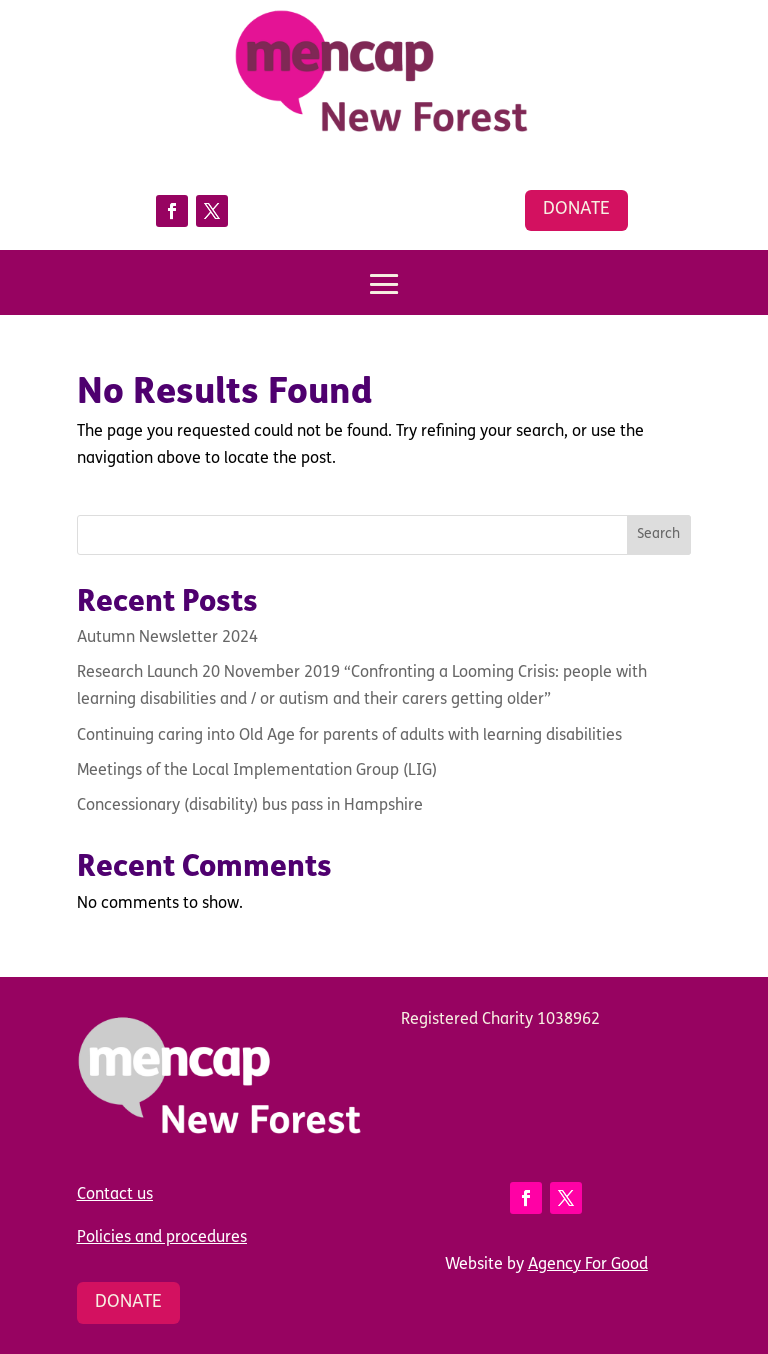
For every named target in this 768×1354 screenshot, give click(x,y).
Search (658, 534)
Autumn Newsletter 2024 (167, 638)
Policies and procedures (162, 1238)
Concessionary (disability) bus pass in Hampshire (250, 806)
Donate (576, 209)
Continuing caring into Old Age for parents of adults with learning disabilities (349, 736)
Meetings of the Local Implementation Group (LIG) (257, 771)
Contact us (115, 1195)
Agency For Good (588, 1265)
